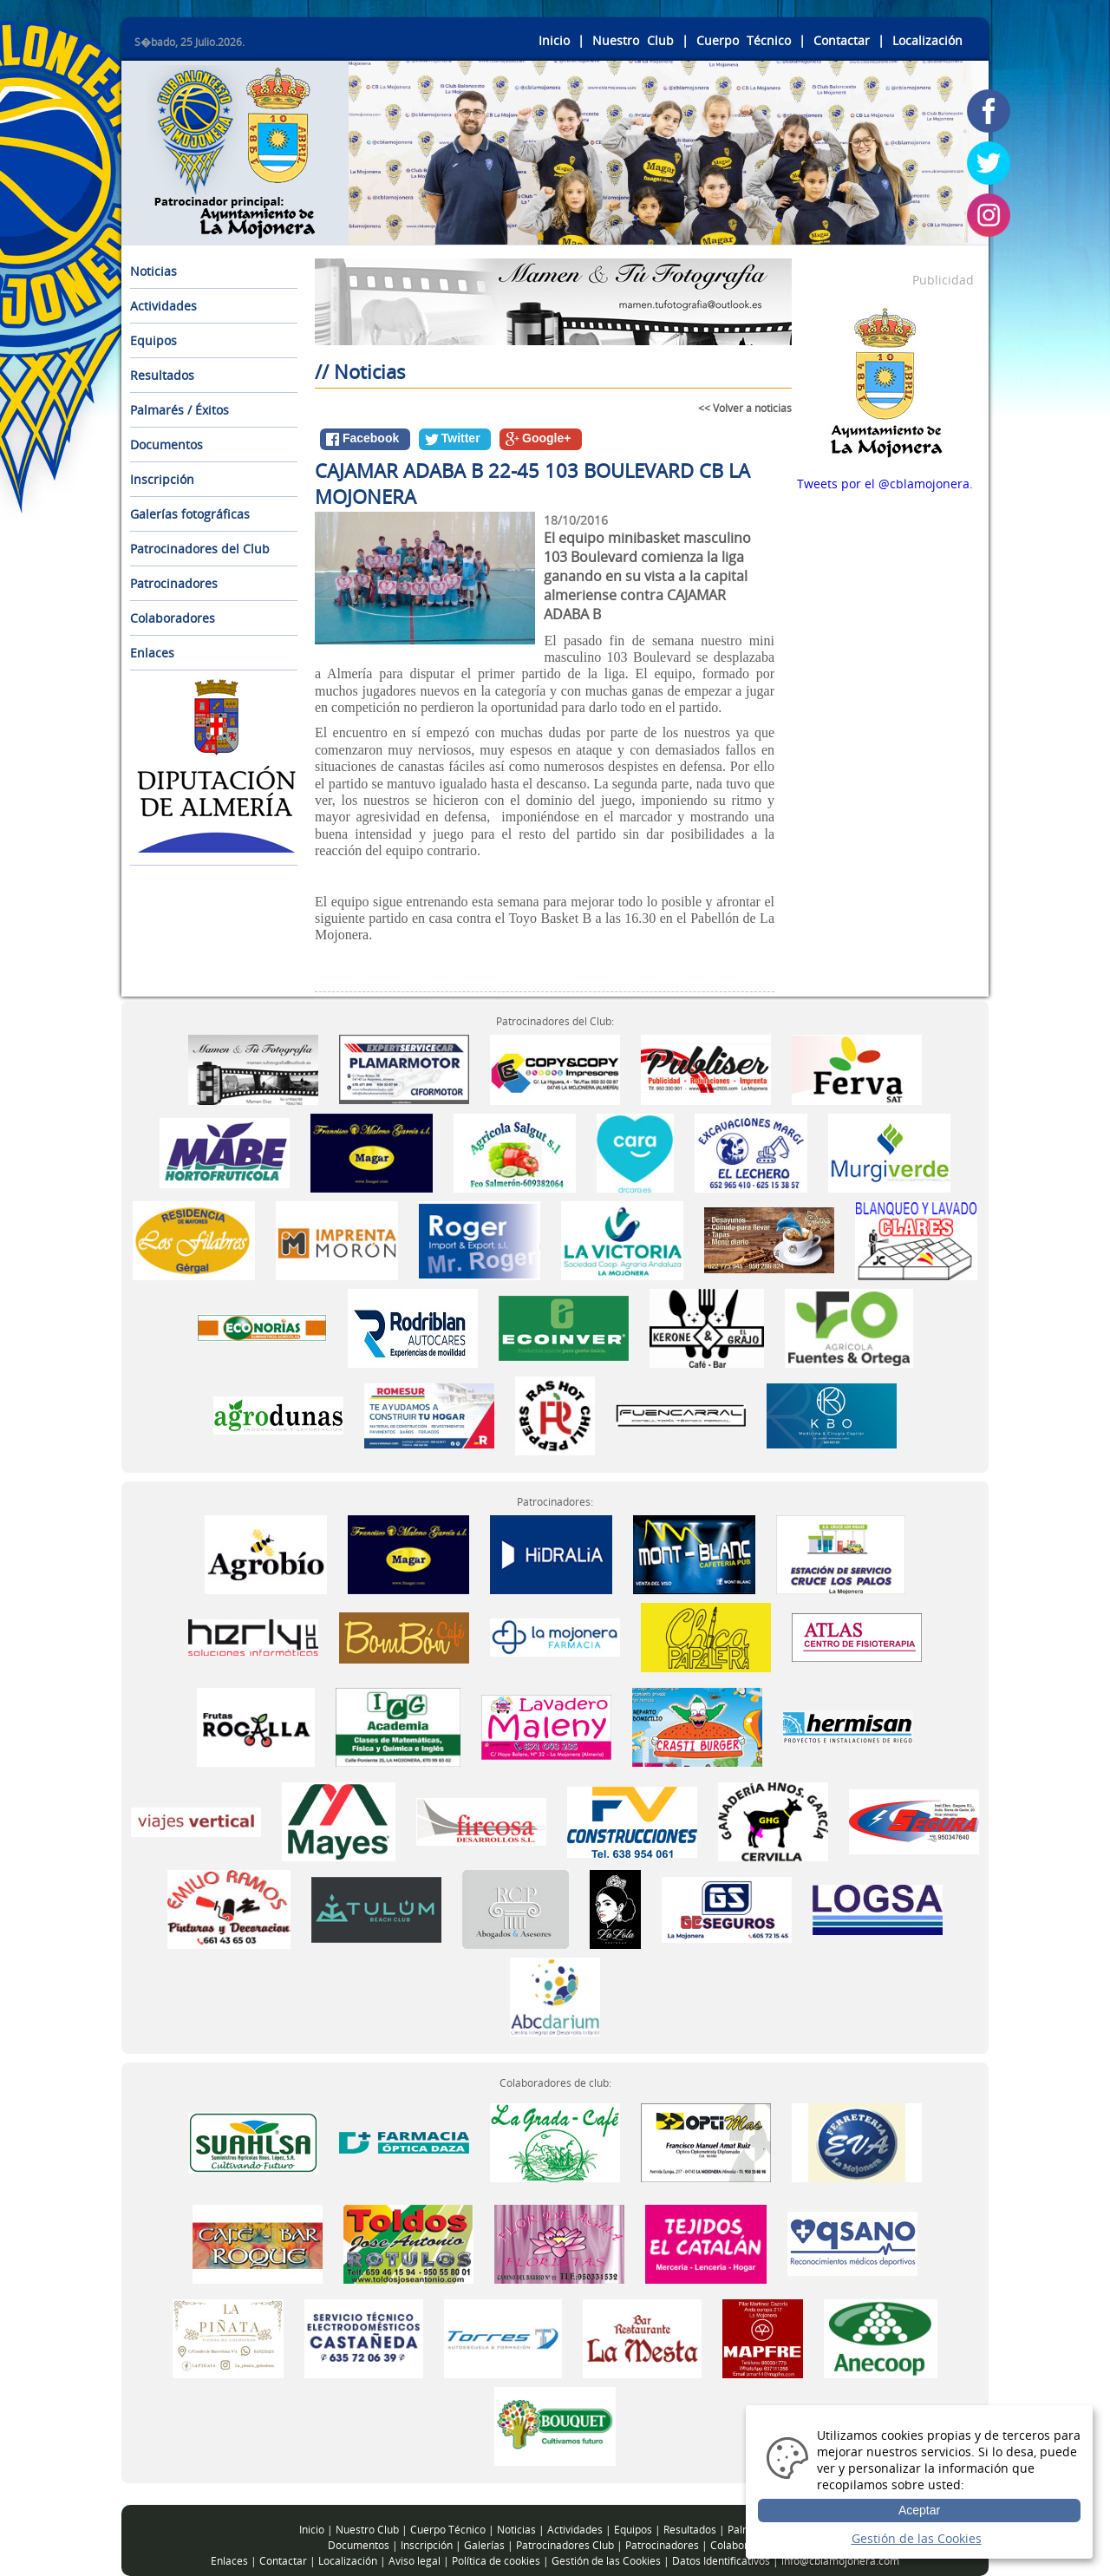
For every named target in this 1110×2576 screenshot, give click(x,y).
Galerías (484, 2545)
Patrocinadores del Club (200, 548)
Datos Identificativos (721, 2560)
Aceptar (919, 2510)
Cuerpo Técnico (743, 40)
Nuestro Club (633, 40)
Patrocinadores (174, 583)
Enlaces (152, 652)
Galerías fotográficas (190, 514)
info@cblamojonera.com (840, 2560)
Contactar (841, 40)
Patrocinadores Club (565, 2545)
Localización (927, 40)
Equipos (153, 340)
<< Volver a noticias (745, 408)
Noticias (153, 271)
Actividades (163, 305)
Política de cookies (496, 2560)
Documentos (166, 444)
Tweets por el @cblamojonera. (885, 483)
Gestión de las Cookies (606, 2560)
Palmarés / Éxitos (179, 410)
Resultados (162, 375)
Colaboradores (172, 618)
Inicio (554, 40)
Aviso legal (414, 2560)
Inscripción (162, 479)
